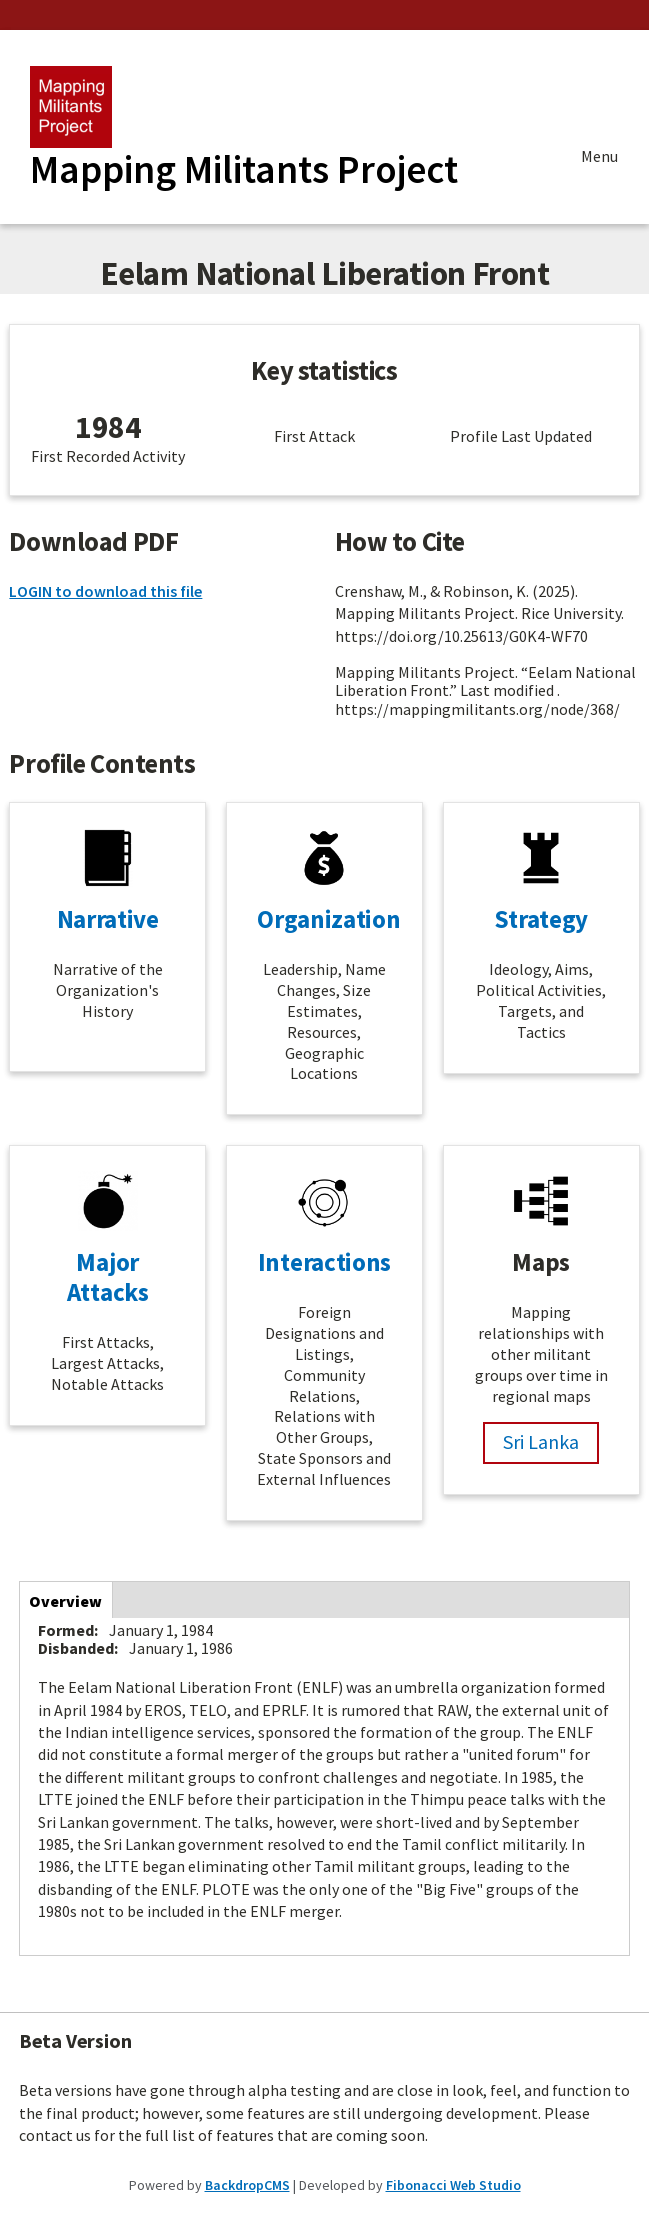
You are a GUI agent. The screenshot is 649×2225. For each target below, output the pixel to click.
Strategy (541, 919)
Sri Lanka (541, 1441)
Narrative (108, 919)
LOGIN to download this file (105, 591)
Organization (328, 919)
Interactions (324, 1262)
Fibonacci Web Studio (453, 2185)
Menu (599, 158)
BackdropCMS (247, 2185)
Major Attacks (108, 1277)
